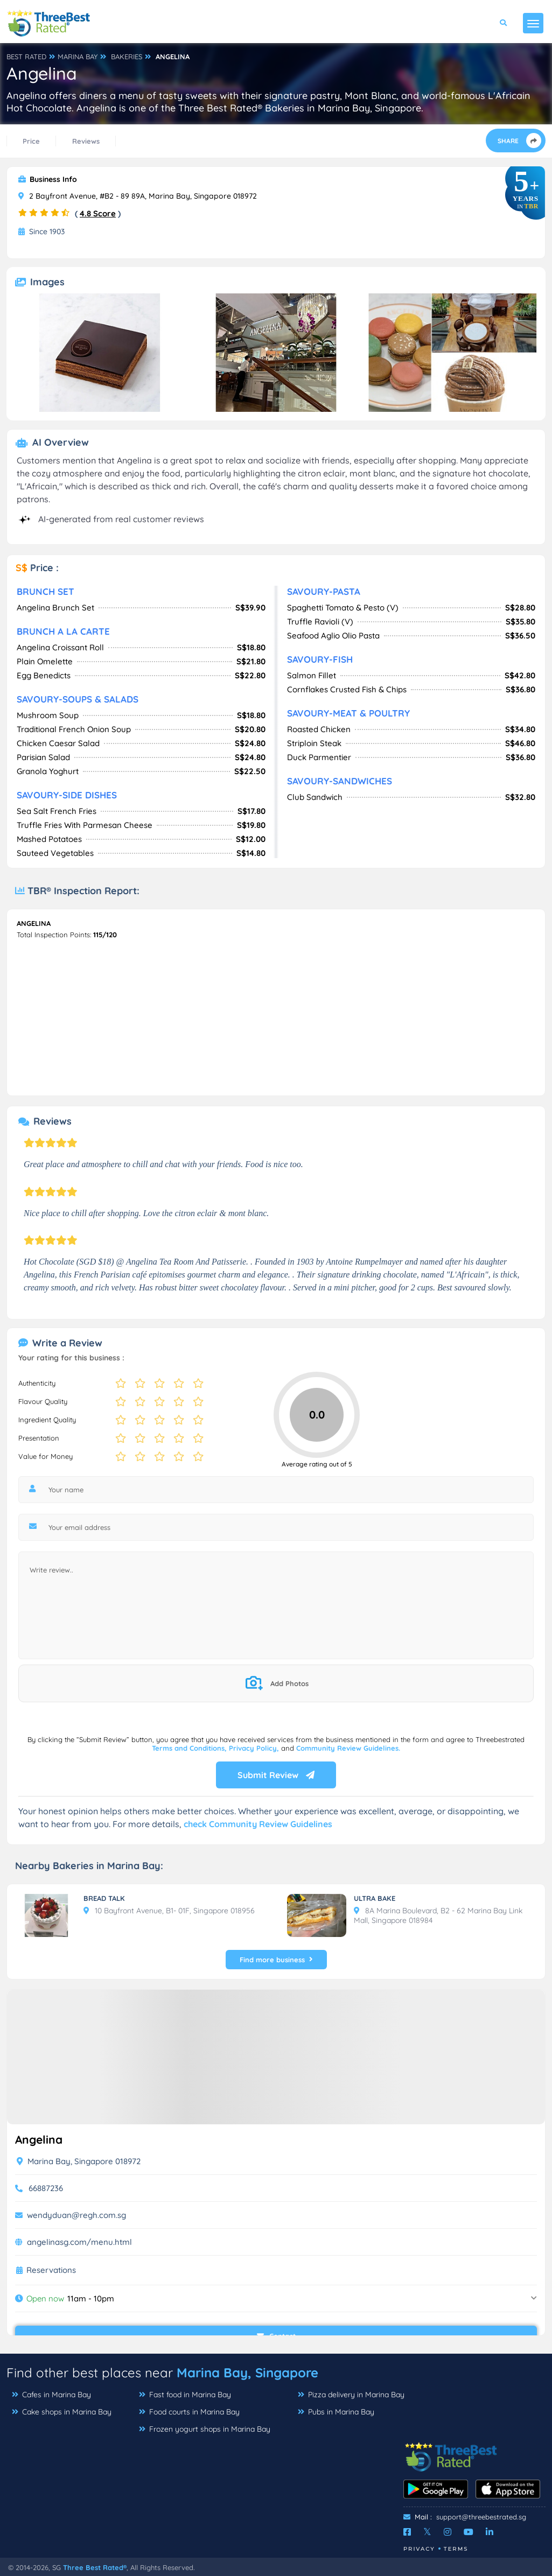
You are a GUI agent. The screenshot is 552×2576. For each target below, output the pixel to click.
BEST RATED (26, 56)
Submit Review (276, 1775)
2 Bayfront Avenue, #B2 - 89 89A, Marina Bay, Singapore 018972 (137, 196)
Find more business (276, 1959)
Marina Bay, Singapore (247, 2372)
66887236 (46, 2188)
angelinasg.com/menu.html (79, 2242)
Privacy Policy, (255, 1748)
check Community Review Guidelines (258, 1824)
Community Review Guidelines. (348, 1748)
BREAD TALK (104, 1898)
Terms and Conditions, (190, 1748)
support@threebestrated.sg (481, 2516)
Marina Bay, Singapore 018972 (79, 2161)
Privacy (419, 2548)
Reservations (51, 2270)
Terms (456, 2548)
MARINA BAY (77, 56)
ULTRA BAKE (374, 1898)
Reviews (86, 141)
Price (31, 141)
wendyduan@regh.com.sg (76, 2215)
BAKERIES (126, 56)
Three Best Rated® (95, 2567)
